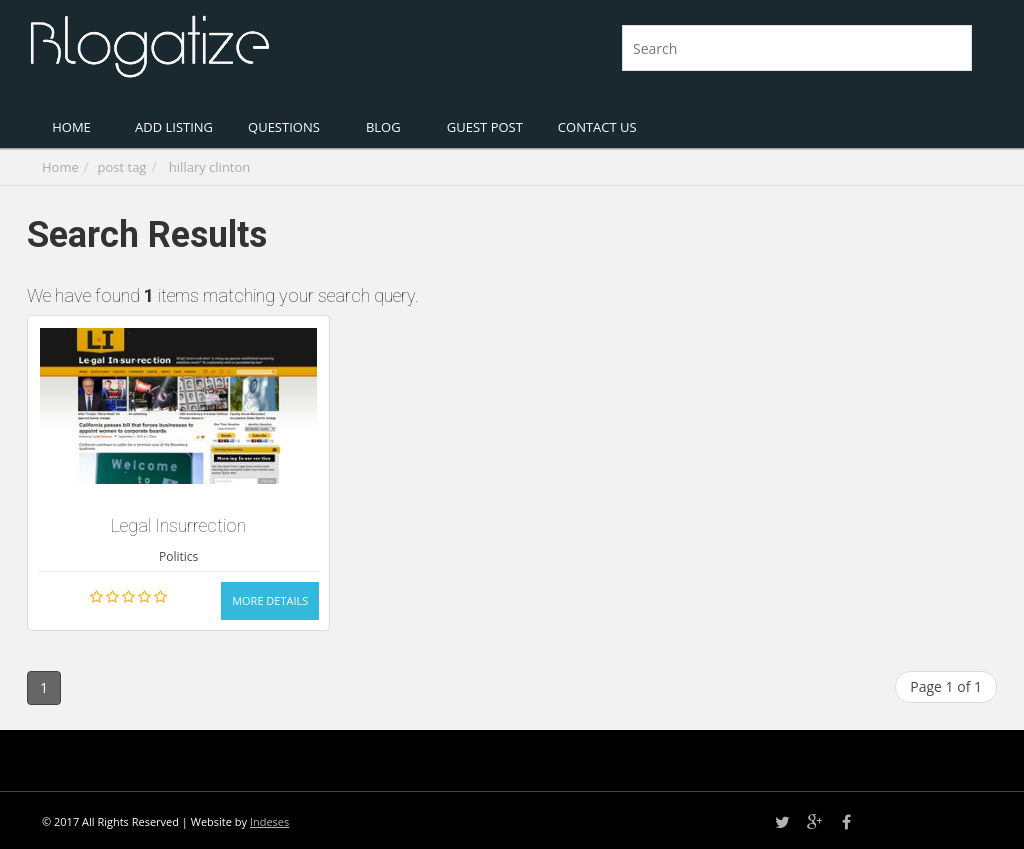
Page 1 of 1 (946, 686)
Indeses (269, 821)
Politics (178, 556)
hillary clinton (209, 167)
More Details (270, 600)
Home (60, 167)
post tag (122, 167)
